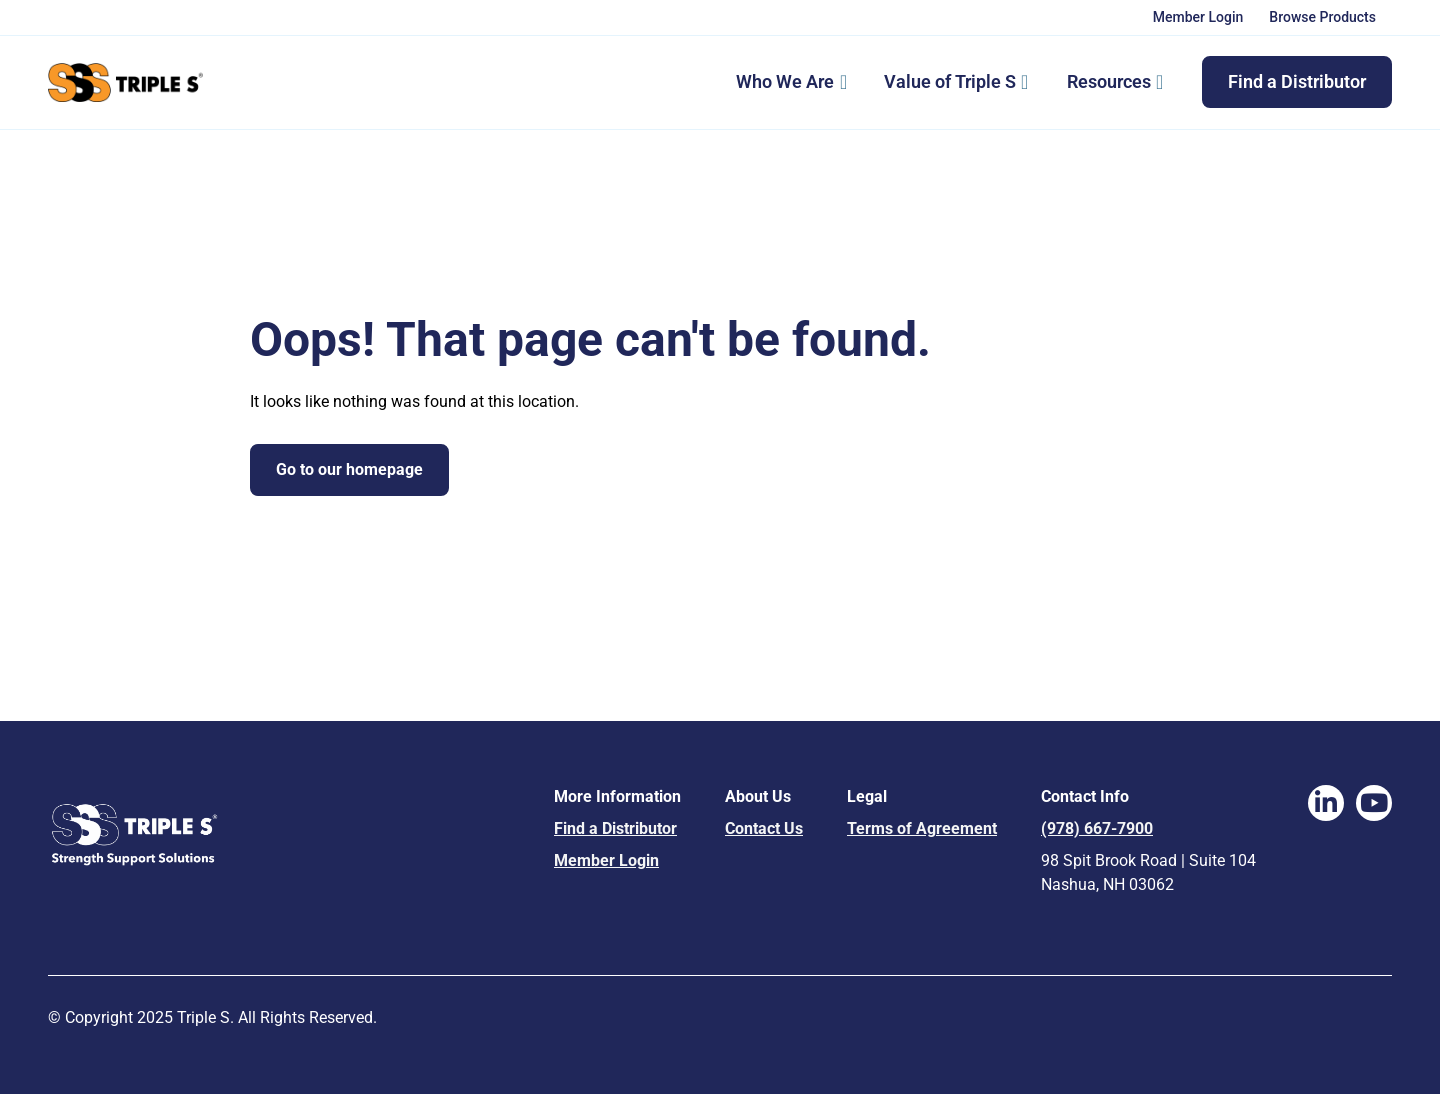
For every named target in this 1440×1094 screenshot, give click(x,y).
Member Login (1198, 17)
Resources (1121, 82)
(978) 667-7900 (1097, 828)
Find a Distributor (1297, 81)
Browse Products (1322, 17)
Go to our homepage (349, 469)
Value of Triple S (962, 82)
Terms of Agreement (922, 828)
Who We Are (785, 81)
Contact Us (764, 828)
